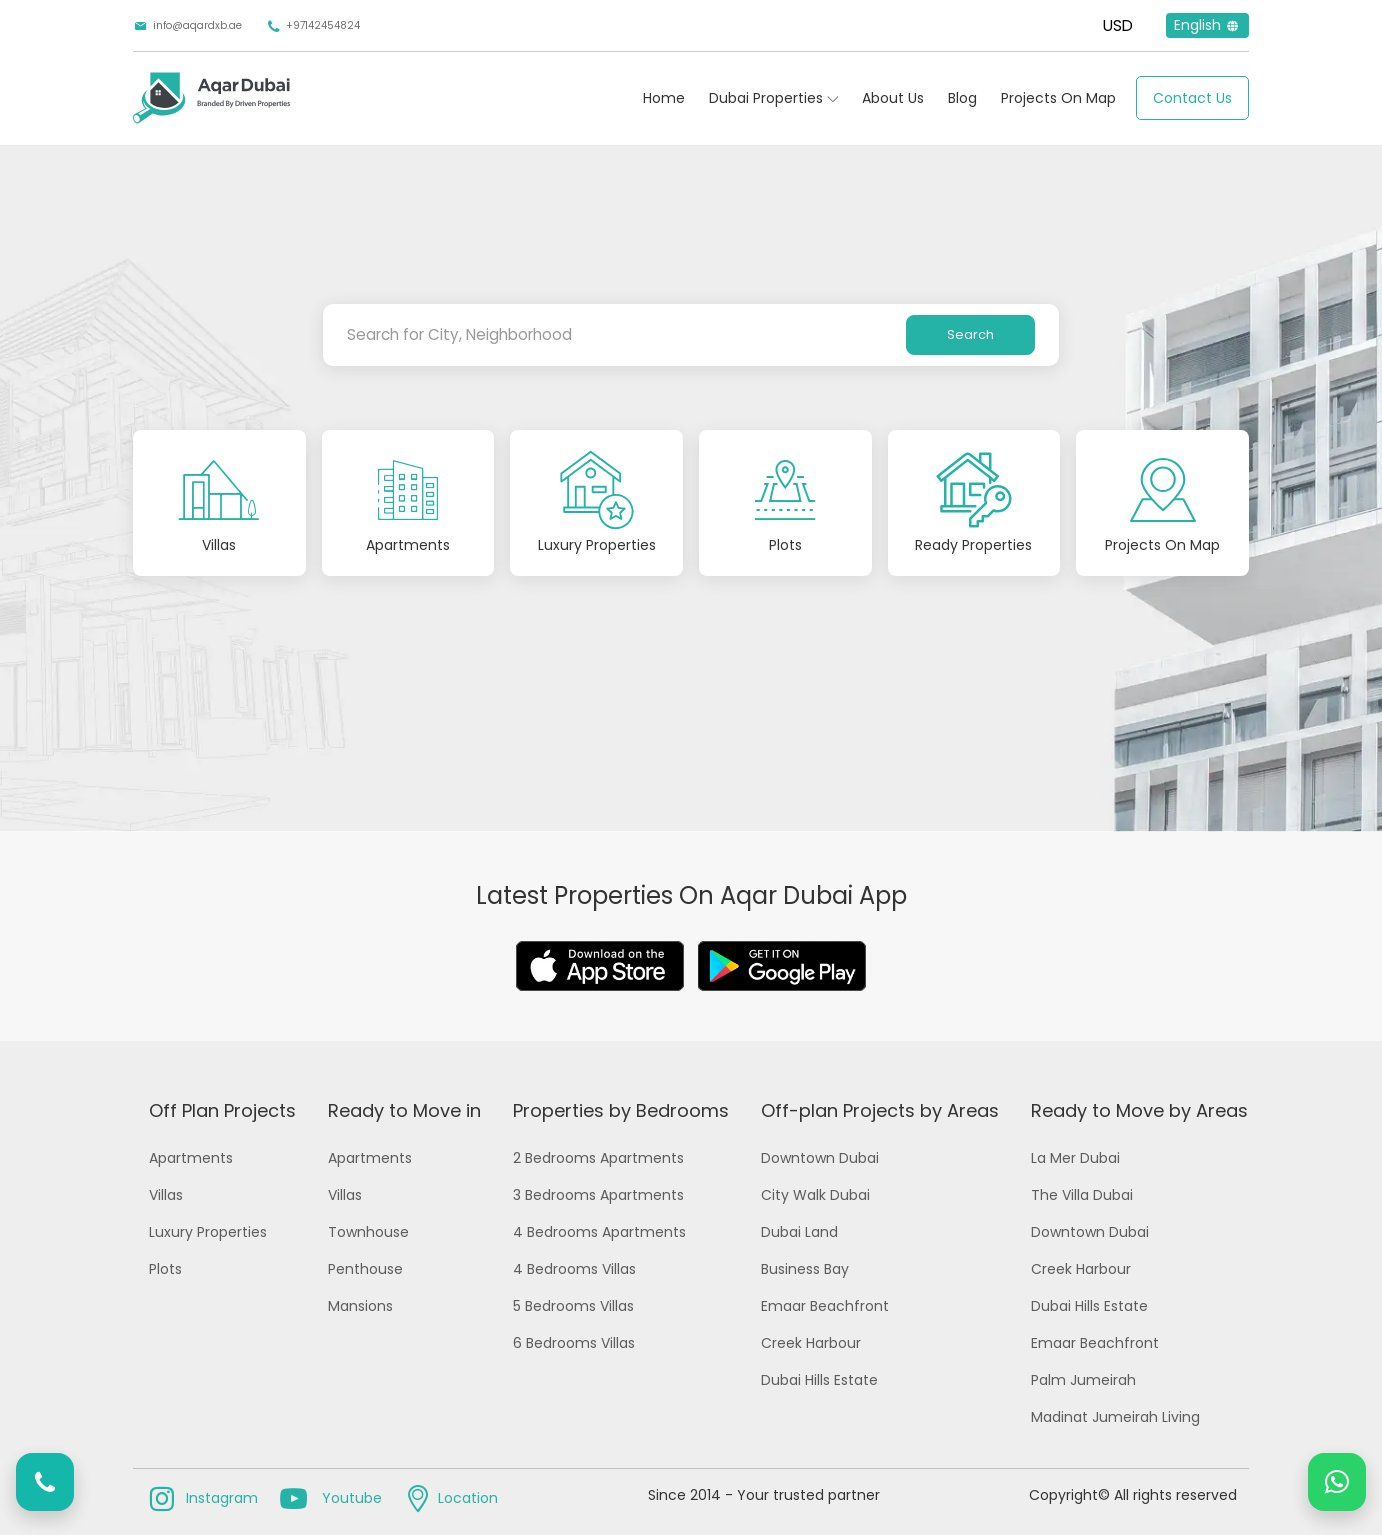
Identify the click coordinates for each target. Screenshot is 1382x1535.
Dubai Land (799, 1232)
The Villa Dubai (1082, 1195)
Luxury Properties (208, 1232)
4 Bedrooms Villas (574, 1269)
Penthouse (365, 1269)
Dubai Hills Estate (819, 1380)
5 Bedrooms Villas (573, 1306)
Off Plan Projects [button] (222, 1110)
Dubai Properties (766, 98)
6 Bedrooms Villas (574, 1343)
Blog (962, 98)
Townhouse (368, 1232)
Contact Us (1192, 98)
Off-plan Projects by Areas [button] (880, 1110)
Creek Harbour (811, 1343)
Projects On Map (1058, 98)
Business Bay (805, 1269)
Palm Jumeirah (1083, 1380)
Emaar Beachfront (825, 1306)
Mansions (360, 1306)
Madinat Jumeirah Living (1115, 1417)
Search (970, 334)
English (1207, 25)
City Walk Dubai (815, 1195)
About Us (893, 98)
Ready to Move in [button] (404, 1110)
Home (664, 98)
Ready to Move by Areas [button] (1139, 1110)
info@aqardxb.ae (187, 26)
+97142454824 (313, 26)
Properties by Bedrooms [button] (621, 1110)
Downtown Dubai (820, 1158)
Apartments (191, 1158)
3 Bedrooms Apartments (598, 1195)
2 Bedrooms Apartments (598, 1158)
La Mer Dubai (1075, 1158)
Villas (166, 1195)
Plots (165, 1269)
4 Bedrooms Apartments (599, 1232)
